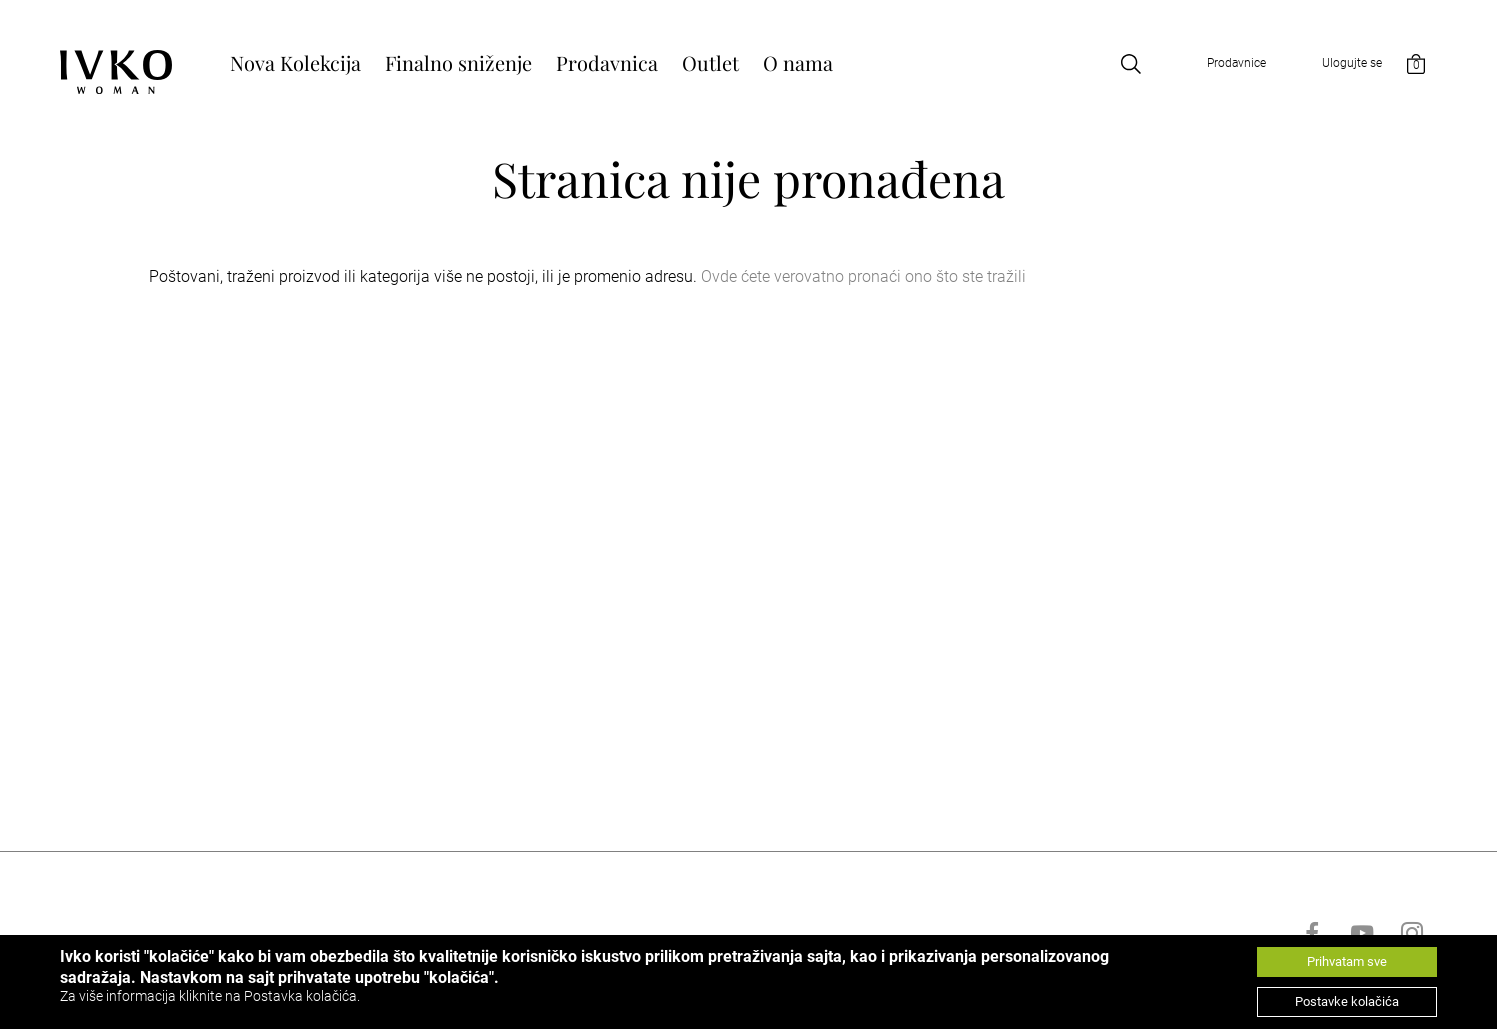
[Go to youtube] (1362, 933)
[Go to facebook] (1312, 933)
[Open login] (1331, 63)
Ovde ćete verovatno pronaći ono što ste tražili (863, 276)
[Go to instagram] (1412, 933)
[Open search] (1131, 63)
